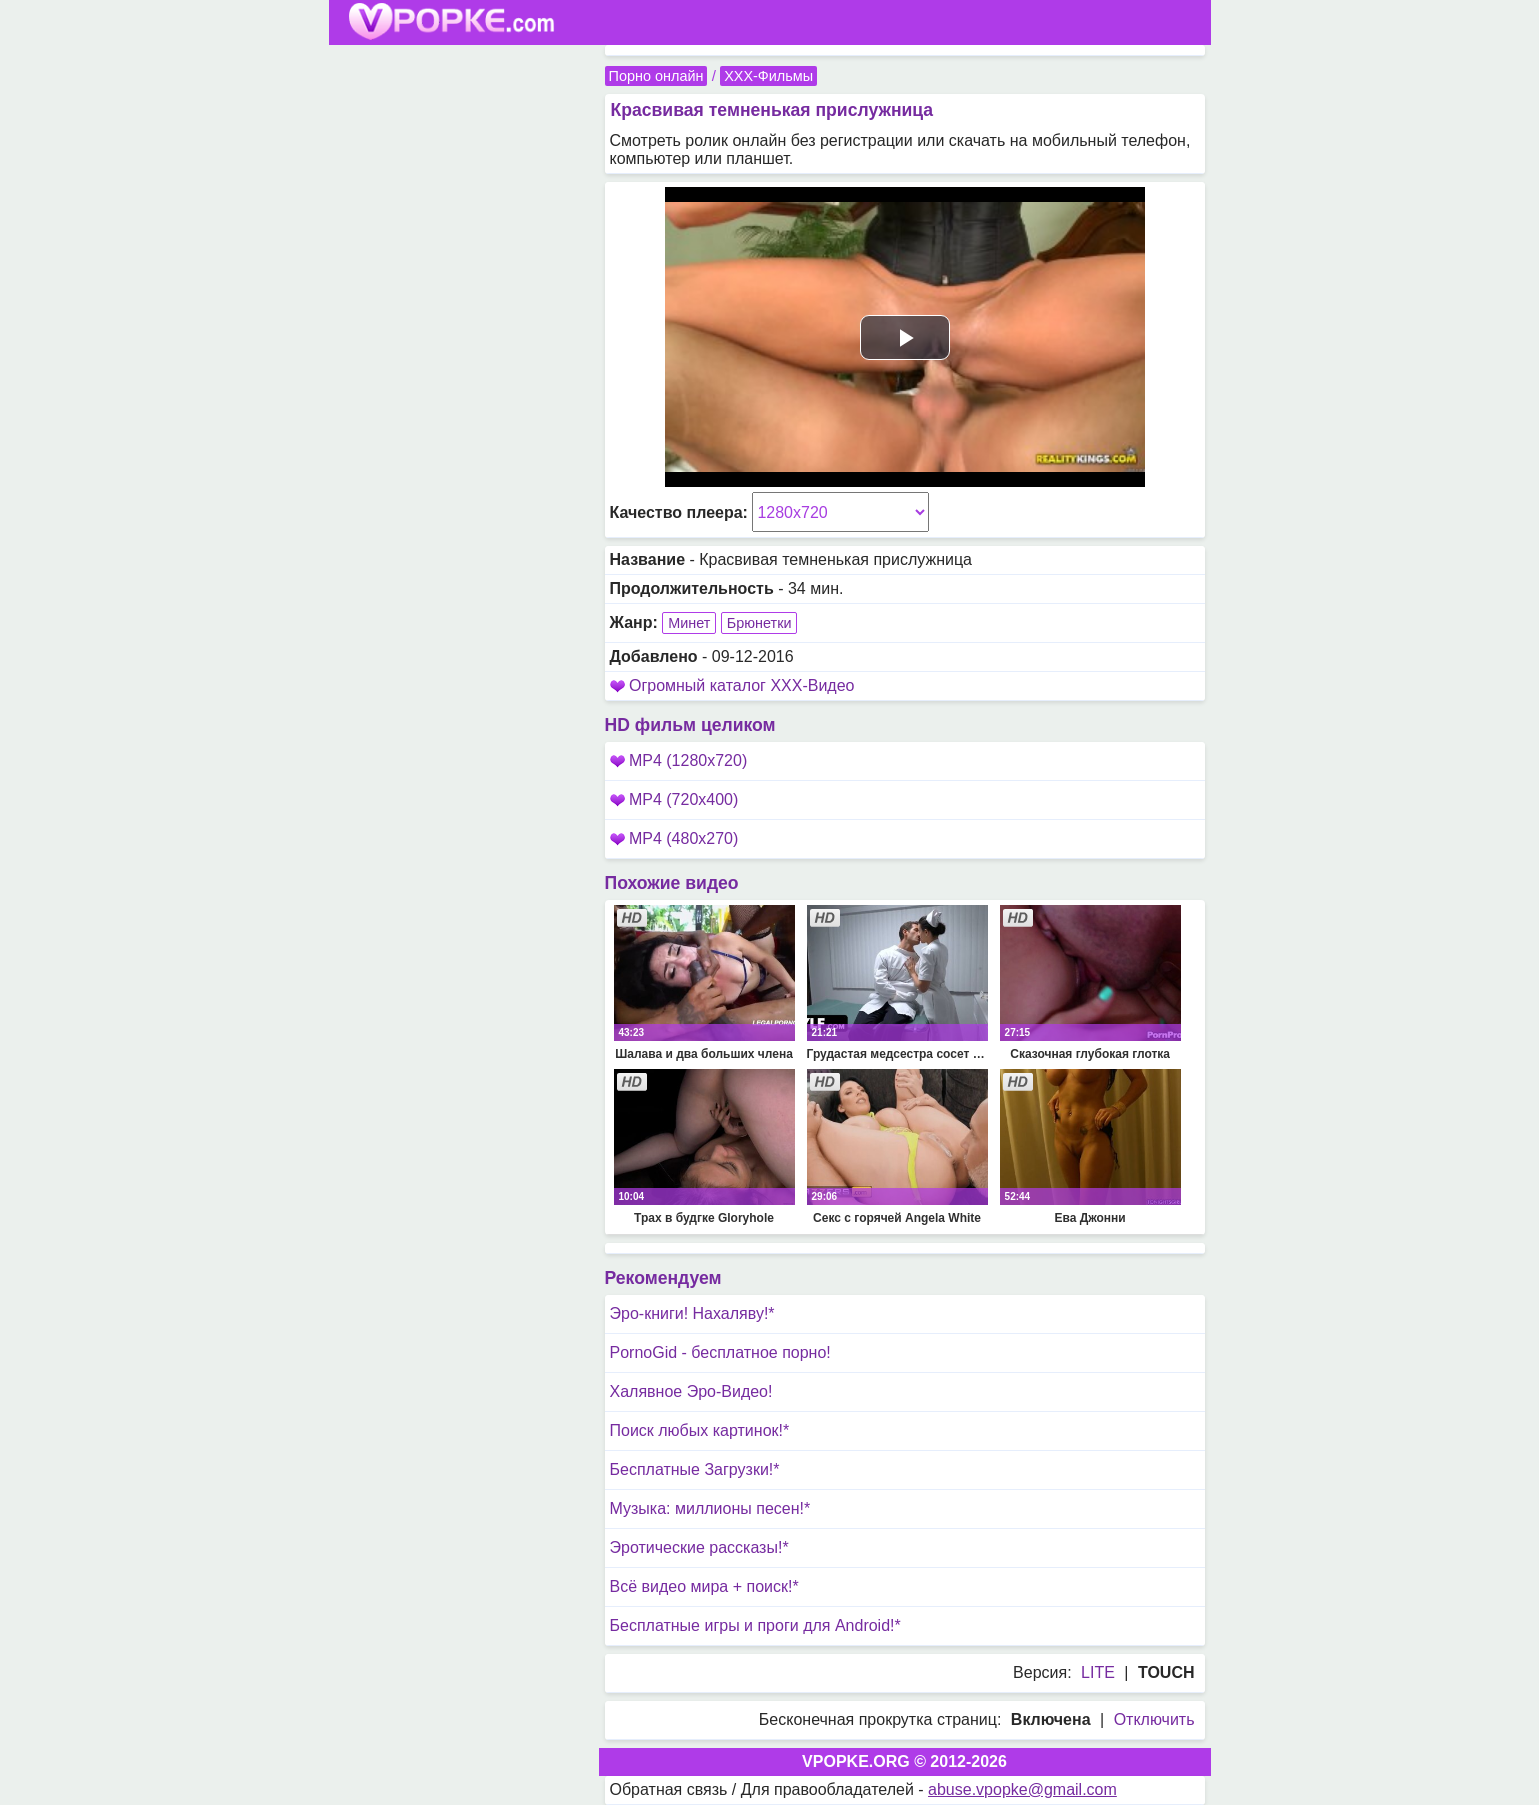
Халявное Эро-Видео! (691, 1391)
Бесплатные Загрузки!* (695, 1469)
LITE (1098, 1672)
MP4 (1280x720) (679, 760)
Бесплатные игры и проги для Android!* (755, 1625)
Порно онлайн (656, 76)
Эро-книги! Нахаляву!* (692, 1313)
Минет (689, 623)
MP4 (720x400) (674, 799)
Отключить (1154, 1719)
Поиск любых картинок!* (700, 1430)
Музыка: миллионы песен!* (710, 1508)
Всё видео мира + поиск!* (704, 1586)
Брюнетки (759, 623)
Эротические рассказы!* (699, 1547)
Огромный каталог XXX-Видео (742, 685)
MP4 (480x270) (674, 838)
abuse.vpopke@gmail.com (1022, 1789)
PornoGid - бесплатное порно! (720, 1352)
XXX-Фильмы (768, 76)
